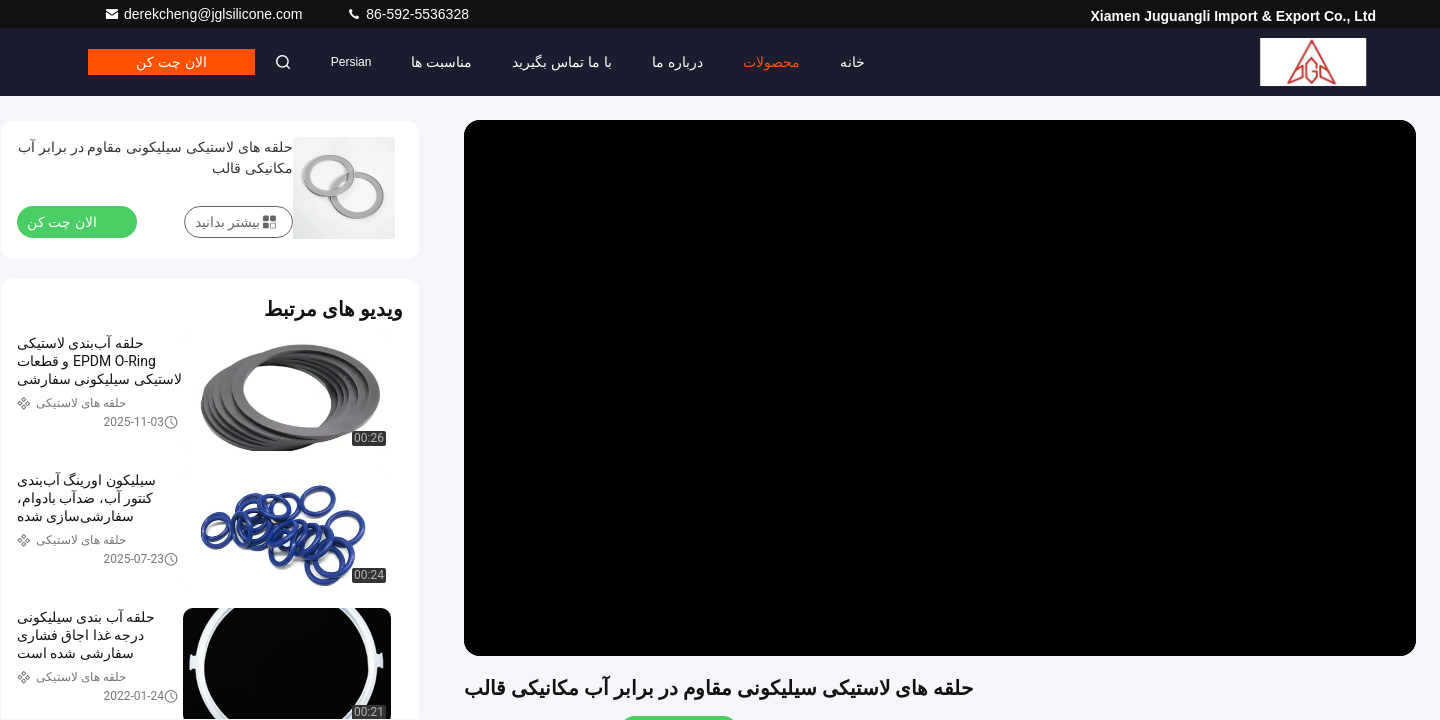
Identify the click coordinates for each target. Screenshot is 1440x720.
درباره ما (677, 62)
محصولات (771, 62)
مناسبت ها (441, 62)
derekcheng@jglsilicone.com (205, 14)
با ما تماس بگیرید (562, 62)
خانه (852, 62)
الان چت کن (171, 62)
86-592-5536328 (407, 14)
